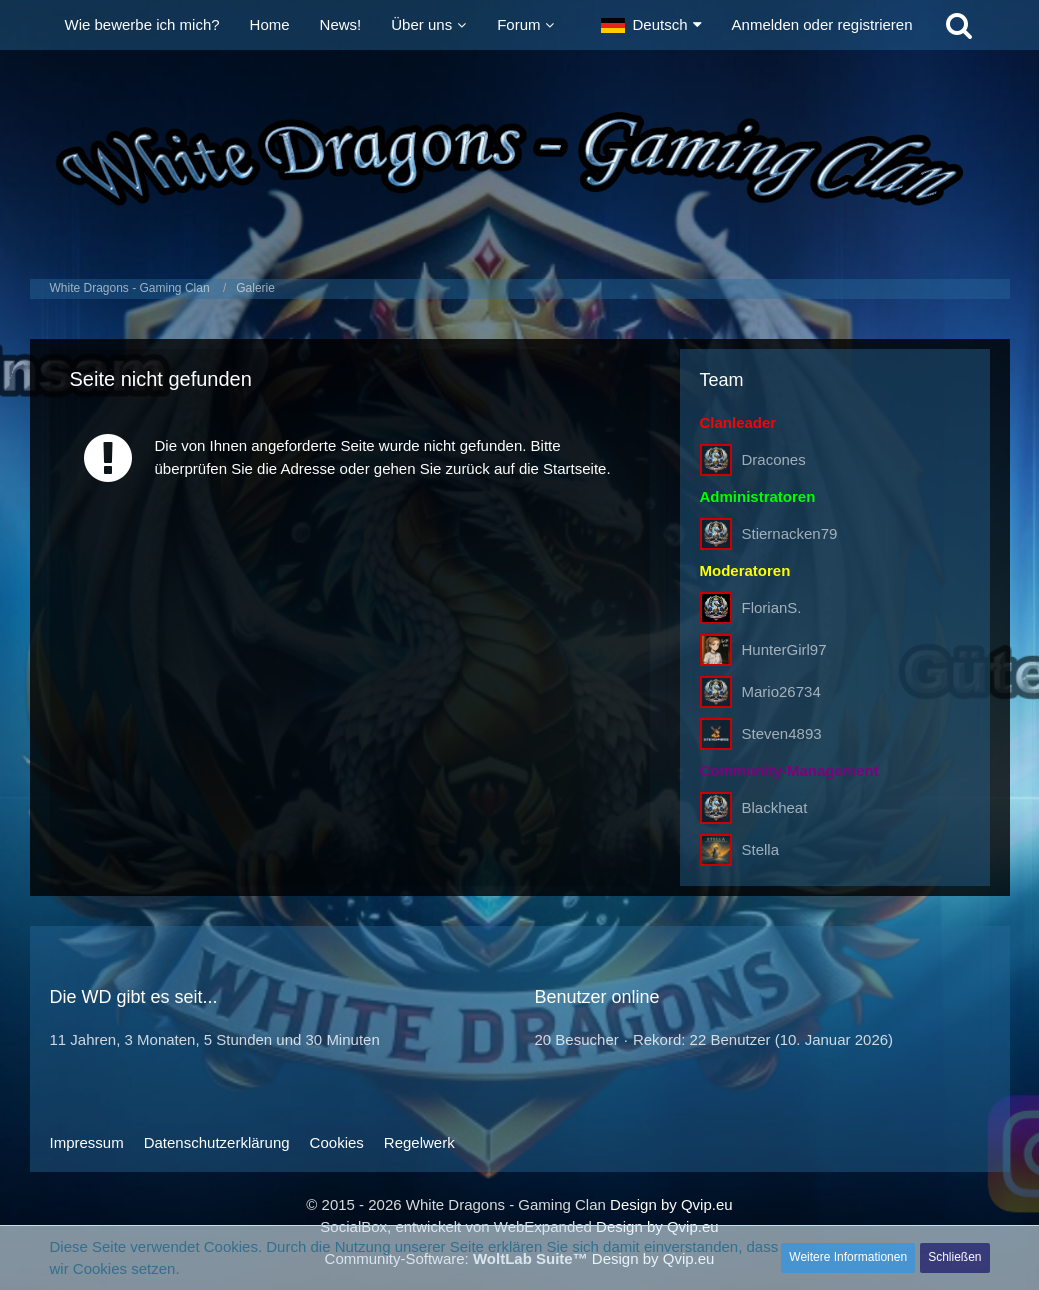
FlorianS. (772, 607)
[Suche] (959, 25)
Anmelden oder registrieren (822, 24)
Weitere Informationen (848, 1257)
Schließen (954, 1257)
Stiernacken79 (790, 533)
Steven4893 (782, 733)
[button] (651, 25)
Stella (761, 849)
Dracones (774, 459)
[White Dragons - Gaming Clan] (520, 159)
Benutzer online (597, 997)
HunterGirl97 (784, 649)
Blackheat (775, 807)
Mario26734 (781, 691)
